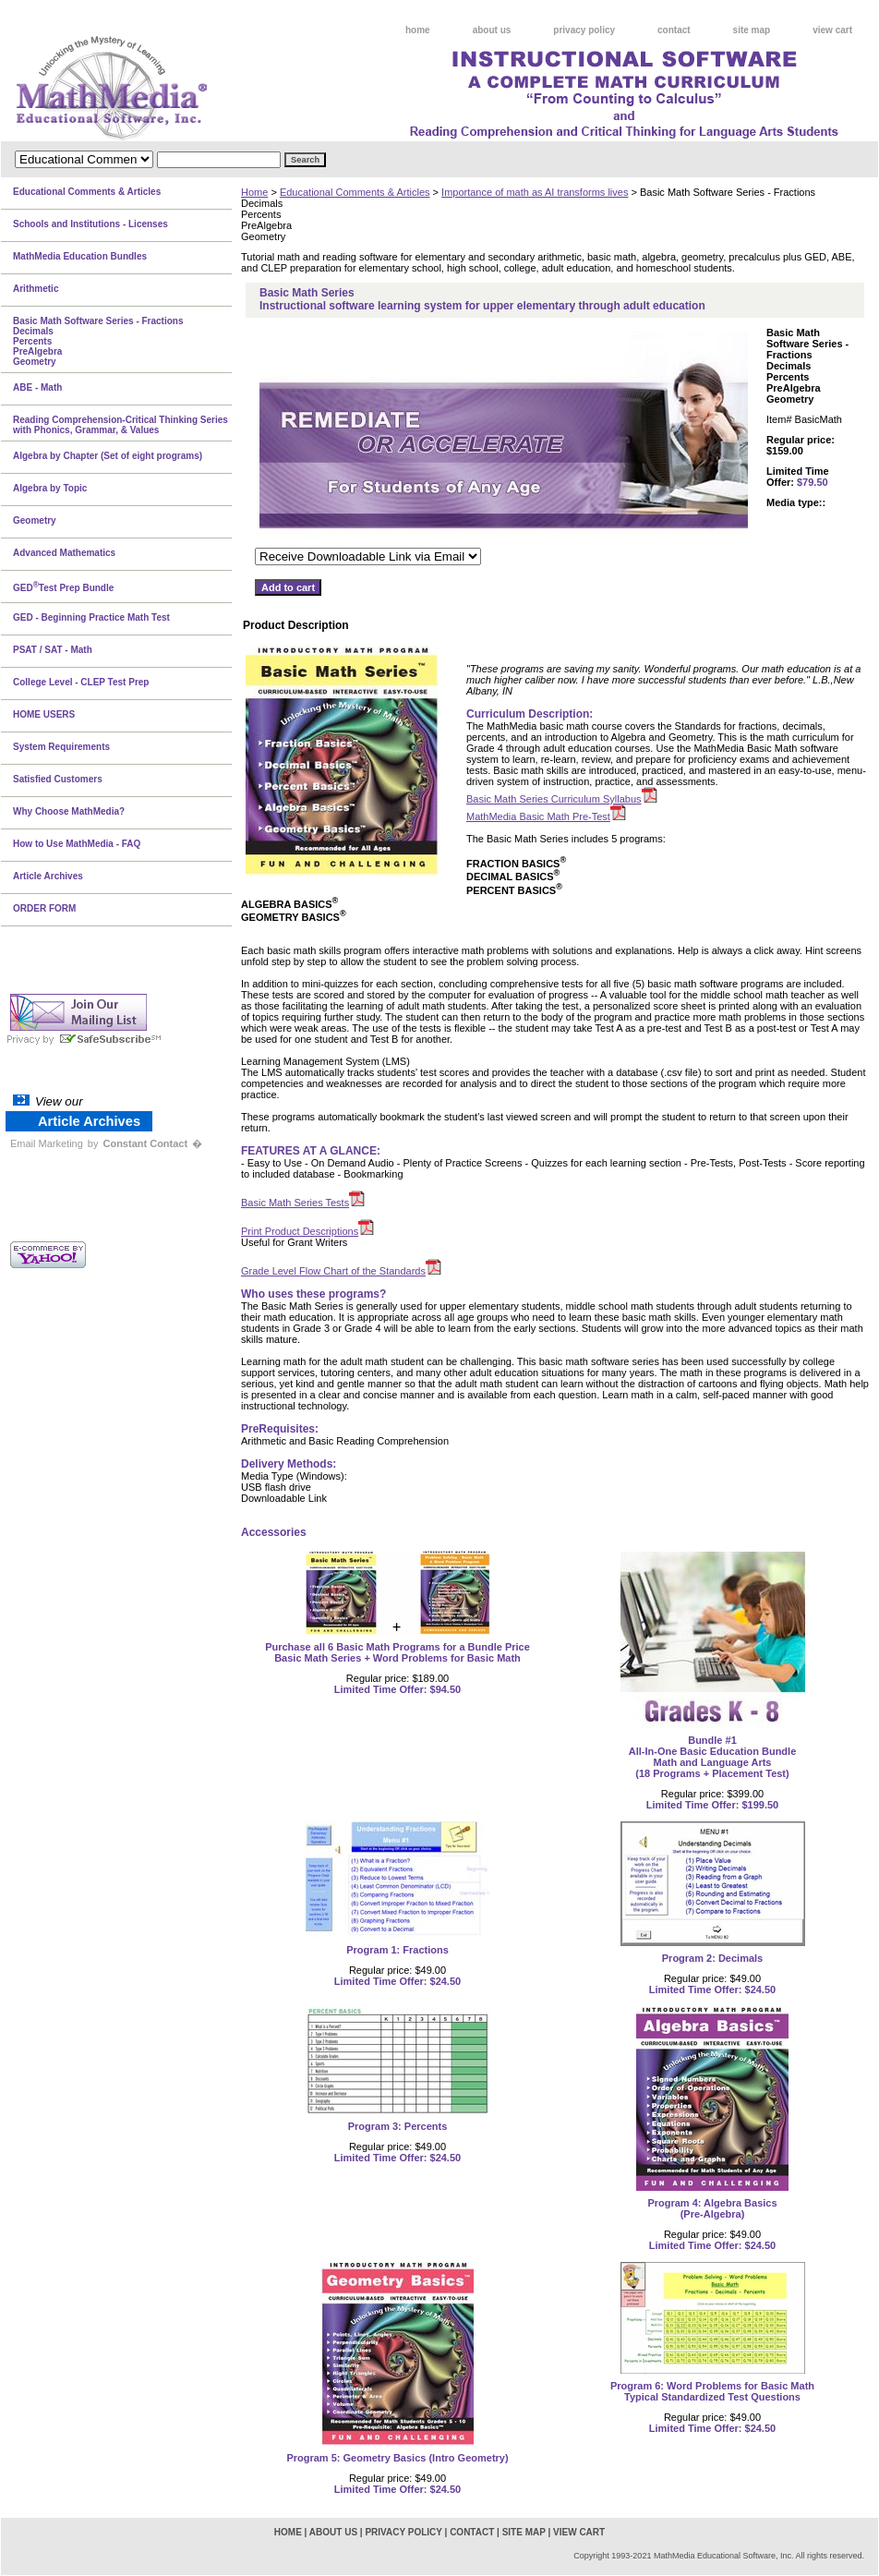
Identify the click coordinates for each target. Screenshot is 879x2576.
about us (492, 30)
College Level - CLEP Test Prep (81, 682)
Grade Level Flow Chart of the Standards (333, 1270)
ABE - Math (37, 387)
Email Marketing (46, 1143)
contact (674, 30)
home (417, 30)
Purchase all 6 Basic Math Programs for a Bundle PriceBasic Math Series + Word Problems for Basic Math (397, 1652)
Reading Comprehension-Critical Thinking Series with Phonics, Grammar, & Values (120, 425)
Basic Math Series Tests (295, 1202)
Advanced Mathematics (64, 553)
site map (752, 30)
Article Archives (48, 876)
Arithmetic (35, 289)
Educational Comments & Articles (355, 192)
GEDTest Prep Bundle (63, 586)
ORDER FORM (44, 908)
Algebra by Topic (50, 488)
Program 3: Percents (398, 2126)
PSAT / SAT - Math (52, 650)
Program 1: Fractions (397, 1949)
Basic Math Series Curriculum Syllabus (554, 798)
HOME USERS (44, 714)
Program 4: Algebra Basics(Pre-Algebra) (712, 2208)
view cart (832, 30)
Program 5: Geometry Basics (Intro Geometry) (397, 2457)
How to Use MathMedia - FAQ (76, 844)
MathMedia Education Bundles (80, 256)
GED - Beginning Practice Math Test (91, 617)
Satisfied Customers (57, 779)
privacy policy (584, 30)
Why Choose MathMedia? (69, 811)
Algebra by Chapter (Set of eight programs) (107, 456)
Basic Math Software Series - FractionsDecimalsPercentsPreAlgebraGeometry (98, 341)
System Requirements (61, 747)
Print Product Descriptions (299, 1231)
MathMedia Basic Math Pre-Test (538, 816)
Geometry (34, 520)
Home (254, 192)
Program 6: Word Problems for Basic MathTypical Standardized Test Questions (712, 2391)
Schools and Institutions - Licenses (90, 224)
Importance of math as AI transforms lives (534, 192)
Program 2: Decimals (712, 1958)
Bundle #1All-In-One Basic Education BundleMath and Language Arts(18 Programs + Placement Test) (713, 1757)
